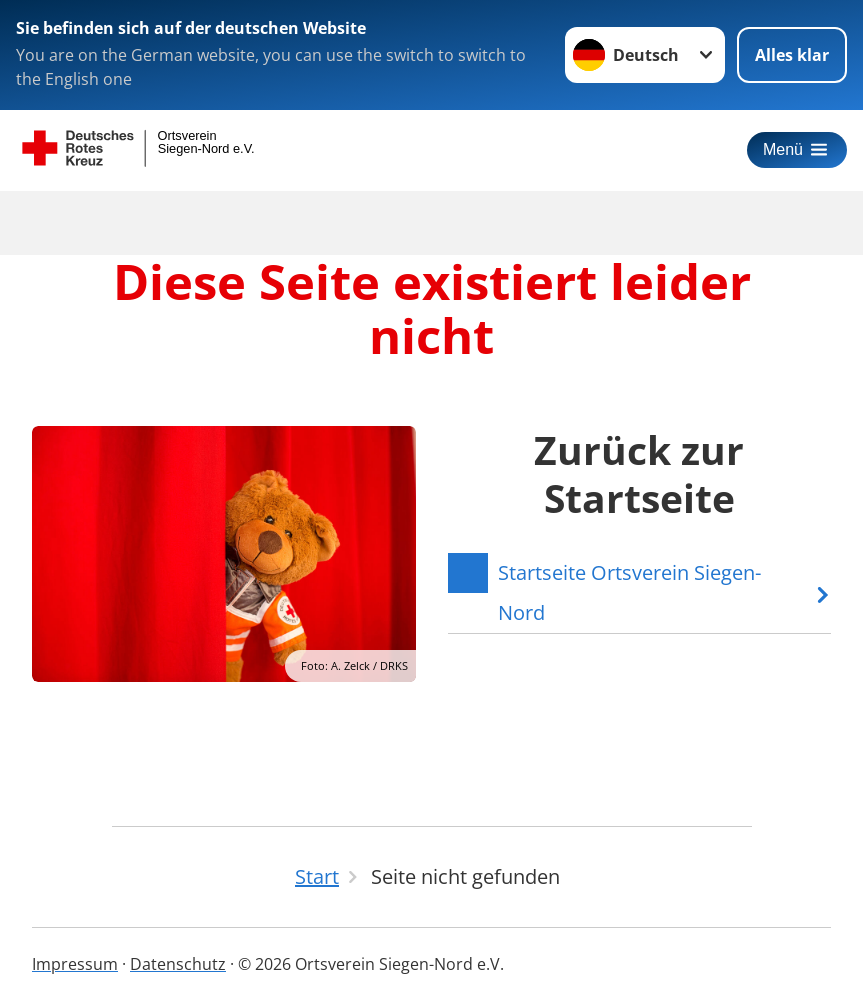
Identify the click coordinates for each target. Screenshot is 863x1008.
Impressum (75, 964)
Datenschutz (178, 964)
